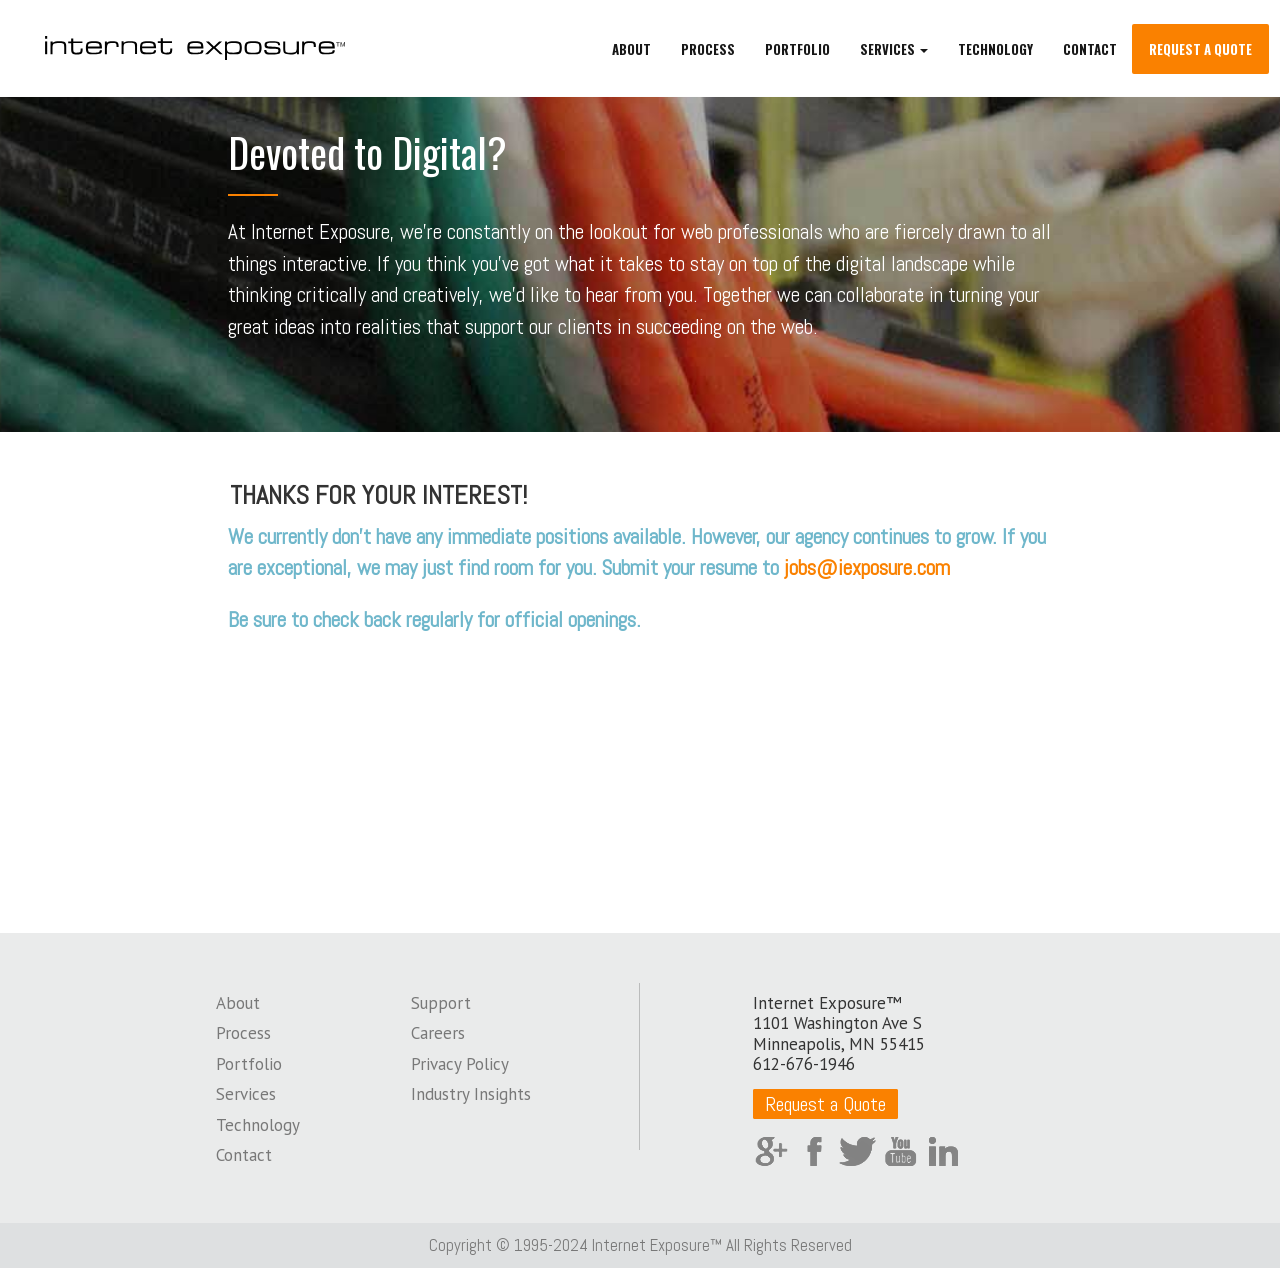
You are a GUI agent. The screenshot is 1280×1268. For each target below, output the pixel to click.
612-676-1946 (804, 1064)
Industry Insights (471, 1094)
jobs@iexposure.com (867, 567)
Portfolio (797, 50)
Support (441, 1003)
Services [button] (894, 50)
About (631, 50)
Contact (1090, 50)
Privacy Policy (460, 1064)
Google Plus (771, 1151)
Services (246, 1094)
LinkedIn (943, 1151)
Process (708, 50)
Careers (438, 1033)
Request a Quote (1200, 50)
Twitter (857, 1151)
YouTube (900, 1151)
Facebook (814, 1151)
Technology (995, 50)
